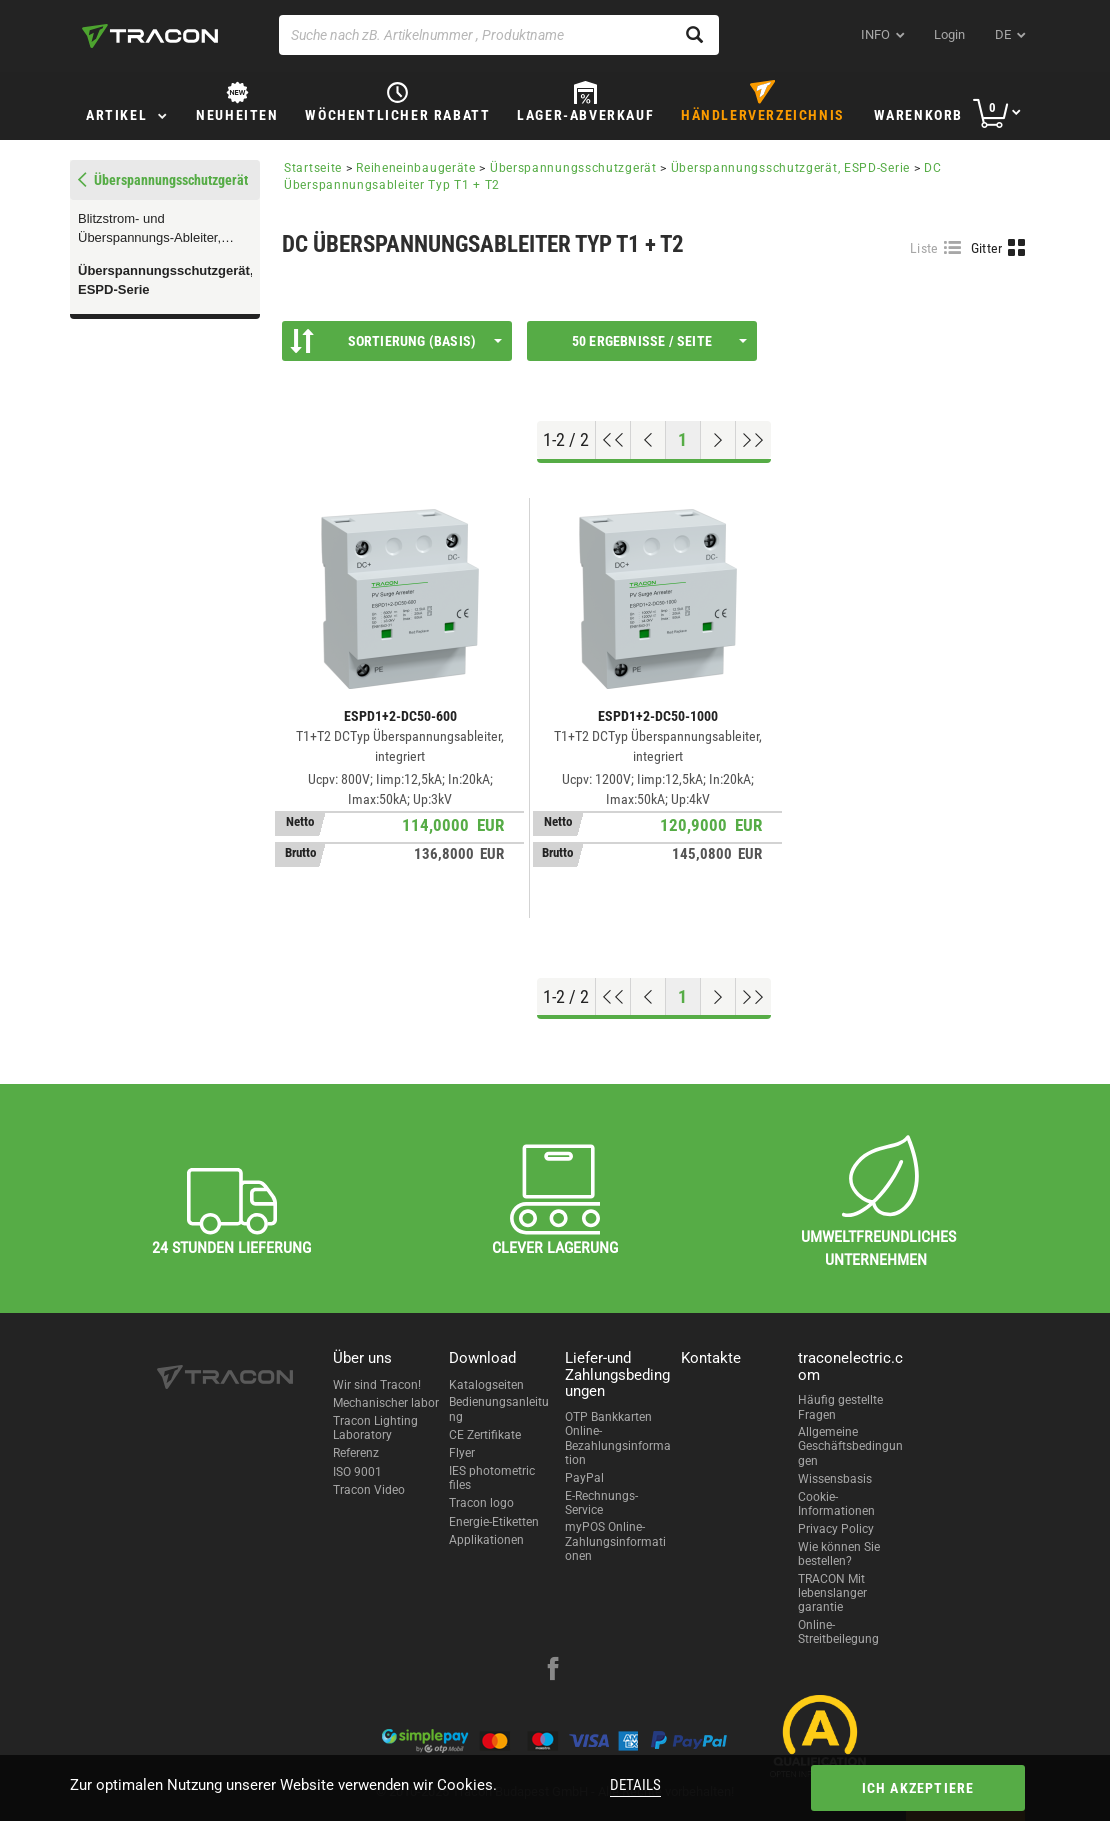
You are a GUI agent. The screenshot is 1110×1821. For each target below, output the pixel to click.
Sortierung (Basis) (396, 341)
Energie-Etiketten (494, 1522)
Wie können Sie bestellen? (839, 1554)
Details (635, 1785)
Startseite (313, 168)
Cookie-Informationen (836, 1504)
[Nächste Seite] (718, 440)
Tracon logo (481, 1503)
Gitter (987, 248)
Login (949, 34)
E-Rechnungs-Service (601, 1503)
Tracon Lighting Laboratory (375, 1428)
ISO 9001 (357, 1472)
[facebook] (553, 1671)
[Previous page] (648, 440)
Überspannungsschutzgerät (573, 168)
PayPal (584, 1478)
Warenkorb (918, 115)
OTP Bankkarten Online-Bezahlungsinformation (618, 1438)
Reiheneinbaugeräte (416, 168)
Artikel (116, 115)
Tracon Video (369, 1490)
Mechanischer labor (386, 1403)
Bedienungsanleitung (499, 1409)
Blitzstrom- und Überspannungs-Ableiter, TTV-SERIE (149, 229)
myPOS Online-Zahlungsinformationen (615, 1541)
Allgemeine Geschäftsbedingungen (850, 1446)
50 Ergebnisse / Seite (659, 341)
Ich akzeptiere (918, 1788)
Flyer (462, 1453)
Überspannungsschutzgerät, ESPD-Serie (165, 280)
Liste (924, 248)
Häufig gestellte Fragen (840, 1407)
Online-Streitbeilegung (838, 1632)
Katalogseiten (486, 1385)
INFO (875, 34)
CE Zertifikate (485, 1435)
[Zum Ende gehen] (753, 440)
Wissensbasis (835, 1479)
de (1003, 34)
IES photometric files (492, 1478)
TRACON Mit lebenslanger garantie (832, 1593)
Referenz (356, 1453)
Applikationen (486, 1540)
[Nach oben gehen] (613, 440)
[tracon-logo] (150, 36)
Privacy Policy (836, 1529)
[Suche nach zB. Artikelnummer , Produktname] (499, 35)
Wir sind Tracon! (377, 1385)
